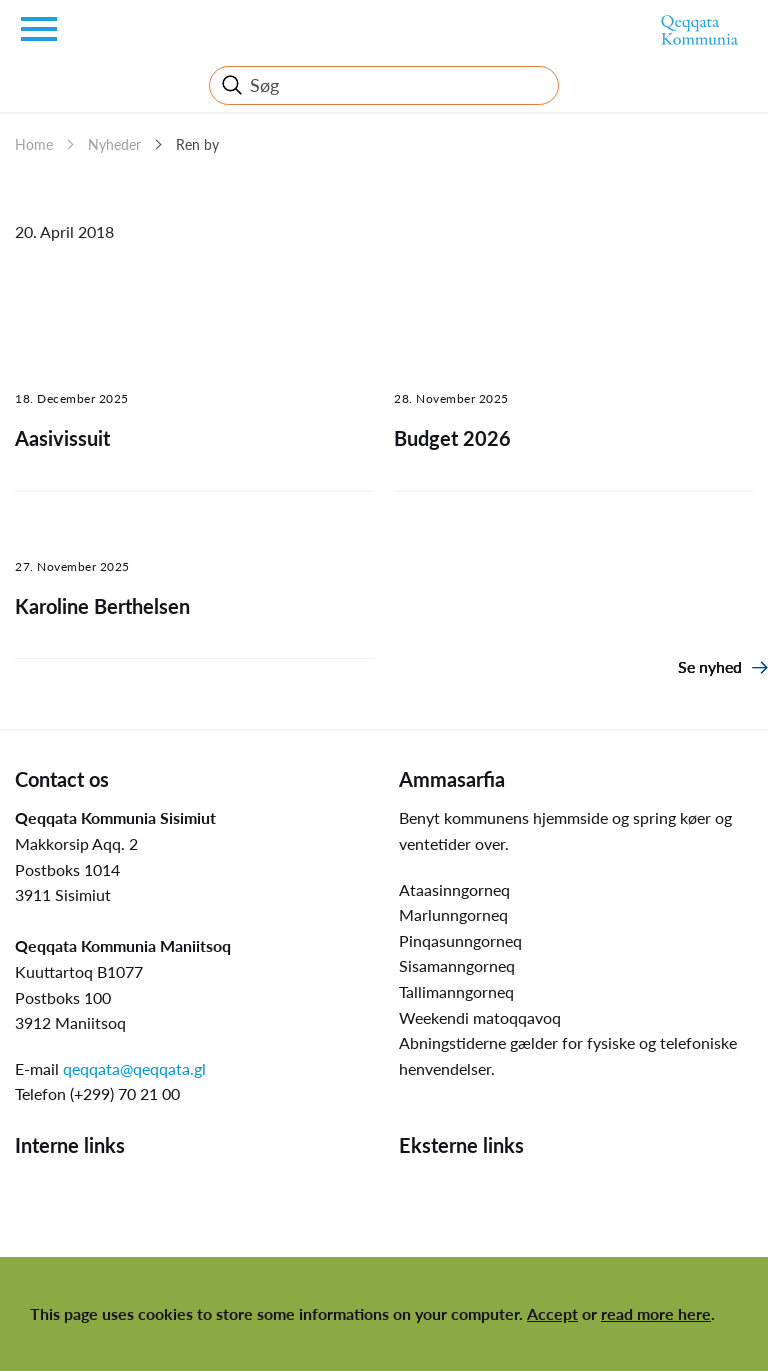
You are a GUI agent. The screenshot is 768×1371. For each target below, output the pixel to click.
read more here (656, 1313)
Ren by (197, 144)
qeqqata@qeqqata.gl (134, 1068)
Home (34, 144)
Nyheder (114, 144)
